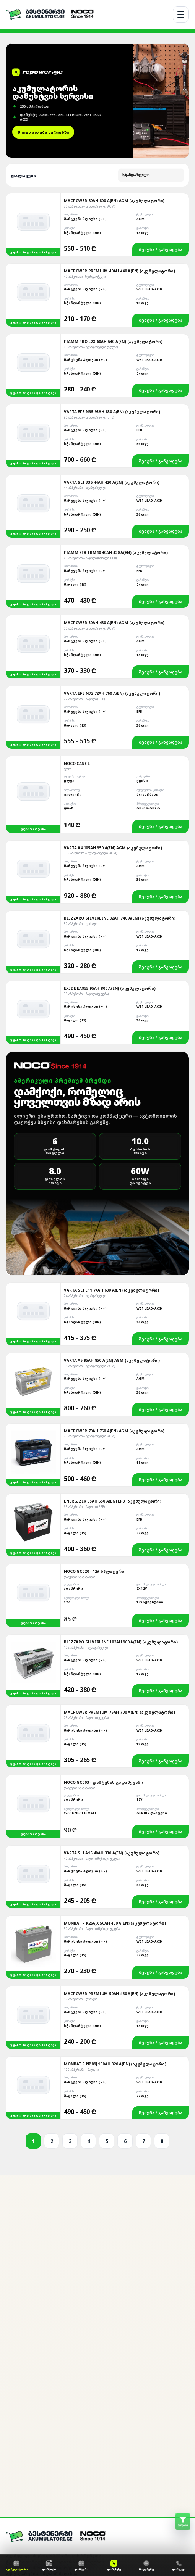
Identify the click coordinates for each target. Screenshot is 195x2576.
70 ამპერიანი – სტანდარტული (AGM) (89, 1285)
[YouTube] (62, 2441)
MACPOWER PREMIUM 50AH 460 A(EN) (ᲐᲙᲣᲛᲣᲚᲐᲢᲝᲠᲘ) (119, 1843)
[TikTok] (75, 2441)
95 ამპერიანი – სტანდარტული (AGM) (89, 1215)
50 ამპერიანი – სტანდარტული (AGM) (89, 477)
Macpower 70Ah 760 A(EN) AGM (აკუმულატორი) (114, 1280)
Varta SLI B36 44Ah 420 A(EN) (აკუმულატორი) (111, 331)
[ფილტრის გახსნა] (182, 2521)
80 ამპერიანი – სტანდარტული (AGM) (89, 55)
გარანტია (16, 2516)
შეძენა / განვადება (160, 98)
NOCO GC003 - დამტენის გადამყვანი (103, 1631)
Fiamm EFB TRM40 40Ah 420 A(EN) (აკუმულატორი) (115, 401)
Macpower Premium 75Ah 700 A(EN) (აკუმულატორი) (119, 1561)
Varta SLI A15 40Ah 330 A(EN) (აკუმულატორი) (111, 1702)
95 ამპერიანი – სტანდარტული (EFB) (89, 266)
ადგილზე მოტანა (24, 2484)
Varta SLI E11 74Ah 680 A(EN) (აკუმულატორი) (111, 1139)
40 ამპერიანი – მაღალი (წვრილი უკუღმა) (92, 1708)
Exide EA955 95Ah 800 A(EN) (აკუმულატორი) (109, 837)
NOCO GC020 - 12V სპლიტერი (94, 1420)
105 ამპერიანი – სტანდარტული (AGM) (90, 702)
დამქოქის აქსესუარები (79, 1426)
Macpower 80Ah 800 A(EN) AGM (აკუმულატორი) (114, 50)
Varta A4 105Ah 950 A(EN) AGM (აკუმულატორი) (113, 697)
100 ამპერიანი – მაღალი (81, 1919)
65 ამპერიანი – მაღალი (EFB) (84, 1356)
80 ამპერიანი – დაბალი (80, 773)
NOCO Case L (77, 612)
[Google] (49, 2441)
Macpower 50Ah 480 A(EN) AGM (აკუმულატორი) (114, 472)
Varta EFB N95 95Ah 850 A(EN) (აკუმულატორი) (112, 261)
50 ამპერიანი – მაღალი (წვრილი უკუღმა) (92, 1778)
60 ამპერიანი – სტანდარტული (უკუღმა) (91, 196)
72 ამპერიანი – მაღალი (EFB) (84, 548)
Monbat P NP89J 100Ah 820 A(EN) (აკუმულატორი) (115, 1913)
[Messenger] (10, 2441)
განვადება (17, 2505)
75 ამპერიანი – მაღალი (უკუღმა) (86, 1567)
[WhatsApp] (36, 2441)
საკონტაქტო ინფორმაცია (33, 2546)
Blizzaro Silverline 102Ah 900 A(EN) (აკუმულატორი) (120, 1491)
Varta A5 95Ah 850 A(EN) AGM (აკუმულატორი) (112, 1209)
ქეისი (68, 618)
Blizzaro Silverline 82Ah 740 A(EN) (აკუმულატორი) (119, 767)
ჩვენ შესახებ (20, 2473)
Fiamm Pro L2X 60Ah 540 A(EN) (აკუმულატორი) (113, 190)
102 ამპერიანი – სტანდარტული (86, 1497)
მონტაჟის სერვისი (26, 2494)
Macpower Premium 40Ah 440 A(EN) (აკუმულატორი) (119, 120)
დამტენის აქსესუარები (79, 1637)
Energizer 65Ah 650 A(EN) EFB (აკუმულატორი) (112, 1350)
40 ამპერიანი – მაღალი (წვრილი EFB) (90, 407)
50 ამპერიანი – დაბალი (80, 1848)
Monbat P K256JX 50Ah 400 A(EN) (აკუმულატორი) (115, 1772)
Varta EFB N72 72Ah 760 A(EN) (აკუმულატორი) (112, 542)
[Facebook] (23, 2441)
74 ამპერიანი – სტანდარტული (85, 1145)
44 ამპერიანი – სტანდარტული (85, 337)
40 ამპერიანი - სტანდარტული (85, 126)
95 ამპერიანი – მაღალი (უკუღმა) (86, 843)
